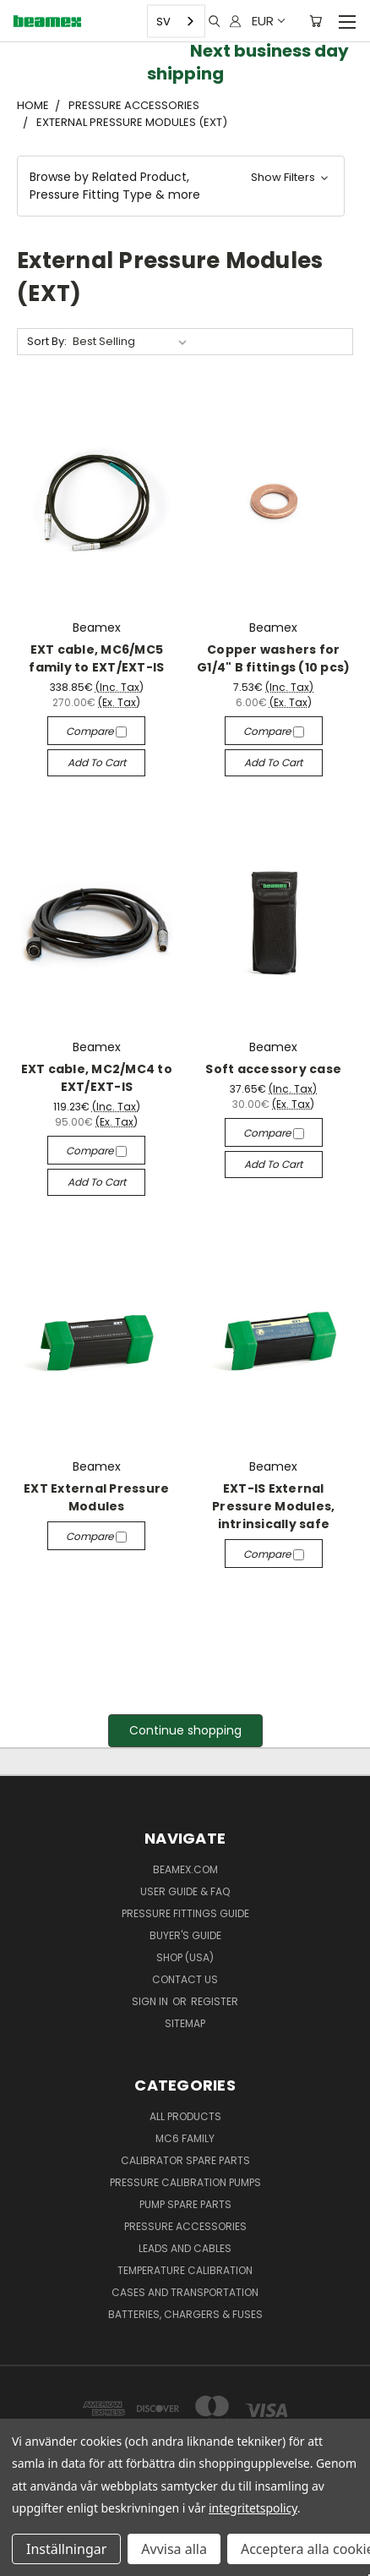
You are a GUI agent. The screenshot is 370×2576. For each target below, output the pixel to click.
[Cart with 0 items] (315, 21)
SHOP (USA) (185, 1957)
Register (214, 2001)
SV (163, 21)
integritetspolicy (253, 2508)
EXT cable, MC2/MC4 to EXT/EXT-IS (96, 1078)
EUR (267, 21)
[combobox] (176, 21)
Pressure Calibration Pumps (185, 2182)
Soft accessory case (273, 1069)
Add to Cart (97, 762)
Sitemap (185, 2023)
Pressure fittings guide (185, 1913)
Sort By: (47, 341)
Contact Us (185, 1979)
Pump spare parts (185, 2204)
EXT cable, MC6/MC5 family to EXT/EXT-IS (96, 658)
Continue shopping (185, 1730)
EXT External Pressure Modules (96, 1497)
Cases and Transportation (185, 2292)
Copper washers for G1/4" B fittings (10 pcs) (273, 658)
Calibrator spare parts (185, 2160)
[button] (181, 186)
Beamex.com (185, 1869)
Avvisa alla (174, 2549)
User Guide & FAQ (185, 1891)
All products (185, 2116)
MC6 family (185, 2138)
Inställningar (66, 2549)
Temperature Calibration (185, 2270)
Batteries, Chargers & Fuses (185, 2314)
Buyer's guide (185, 1935)
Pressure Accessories (185, 2226)
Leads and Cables (185, 2248)
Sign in (151, 2001)
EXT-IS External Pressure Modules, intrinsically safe (273, 1506)
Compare (96, 731)
